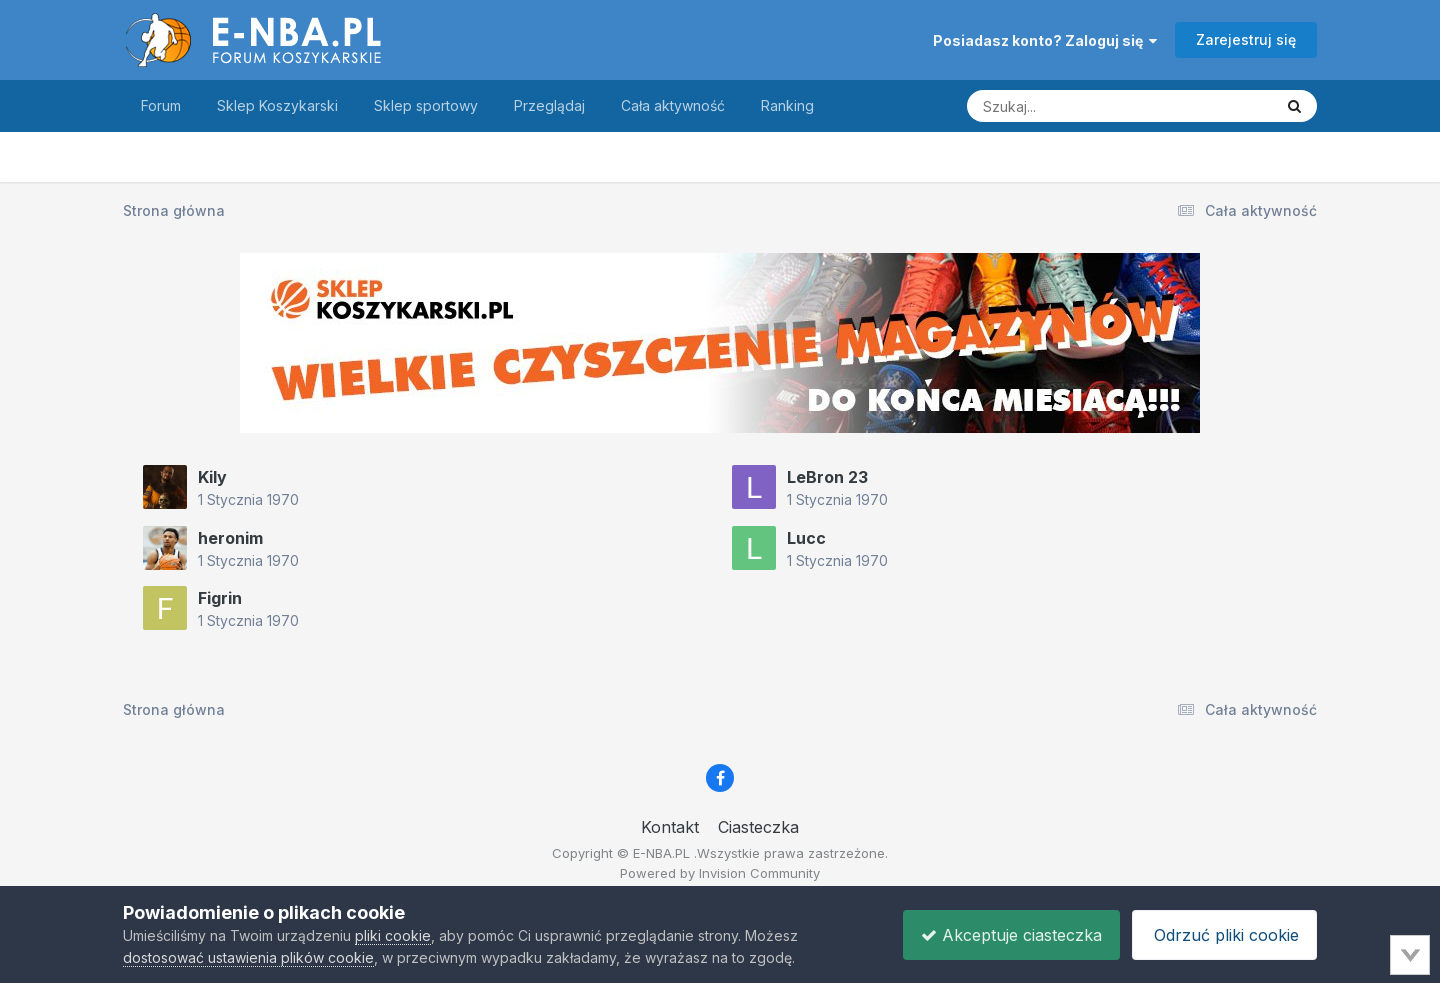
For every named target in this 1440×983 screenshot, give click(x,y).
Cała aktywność (673, 105)
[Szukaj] (1070, 106)
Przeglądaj (549, 105)
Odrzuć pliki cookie (1221, 935)
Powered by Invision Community (720, 873)
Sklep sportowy (426, 105)
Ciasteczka (758, 827)
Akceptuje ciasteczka (1001, 935)
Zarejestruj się (1246, 39)
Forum (161, 105)
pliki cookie (393, 935)
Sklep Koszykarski (277, 105)
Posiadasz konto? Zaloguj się (1045, 40)
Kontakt (670, 827)
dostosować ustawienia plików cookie (248, 957)
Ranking (787, 105)
